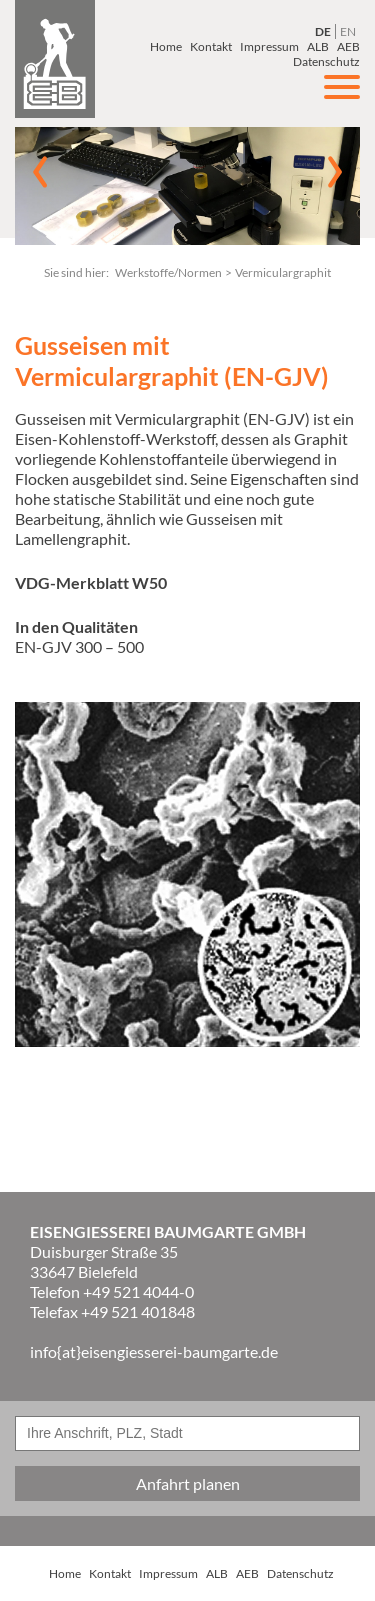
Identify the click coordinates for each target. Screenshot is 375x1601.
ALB (318, 46)
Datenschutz (300, 1573)
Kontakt (211, 46)
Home (166, 46)
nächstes (335, 172)
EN (348, 31)
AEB (348, 46)
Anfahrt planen (188, 1483)
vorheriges (40, 172)
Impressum (269, 46)
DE (323, 31)
